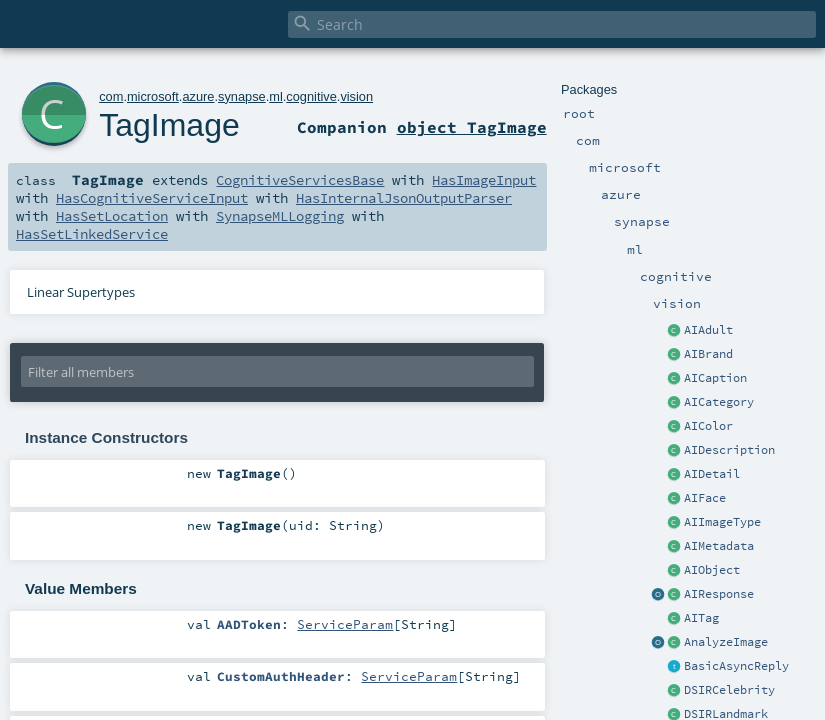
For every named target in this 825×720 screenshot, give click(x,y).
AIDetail (712, 474)
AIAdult (708, 330)
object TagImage (472, 127)
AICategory (719, 402)
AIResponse (719, 594)
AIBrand (708, 354)
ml (276, 96)
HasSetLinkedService (92, 234)
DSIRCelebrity (729, 690)
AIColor (708, 426)
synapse (242, 96)
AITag (701, 618)
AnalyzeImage (726, 642)
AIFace (705, 498)
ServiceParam (345, 624)
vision (356, 96)
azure (198, 96)
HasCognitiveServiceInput (152, 198)
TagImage (169, 125)
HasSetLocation (112, 216)
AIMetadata (719, 546)
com (111, 96)
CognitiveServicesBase (300, 180)
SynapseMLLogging (280, 216)
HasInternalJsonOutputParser (404, 198)
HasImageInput (484, 180)
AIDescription (729, 450)
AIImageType (722, 522)
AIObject (712, 570)
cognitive (311, 96)
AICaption (715, 378)
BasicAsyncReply (736, 666)
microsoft (153, 96)
